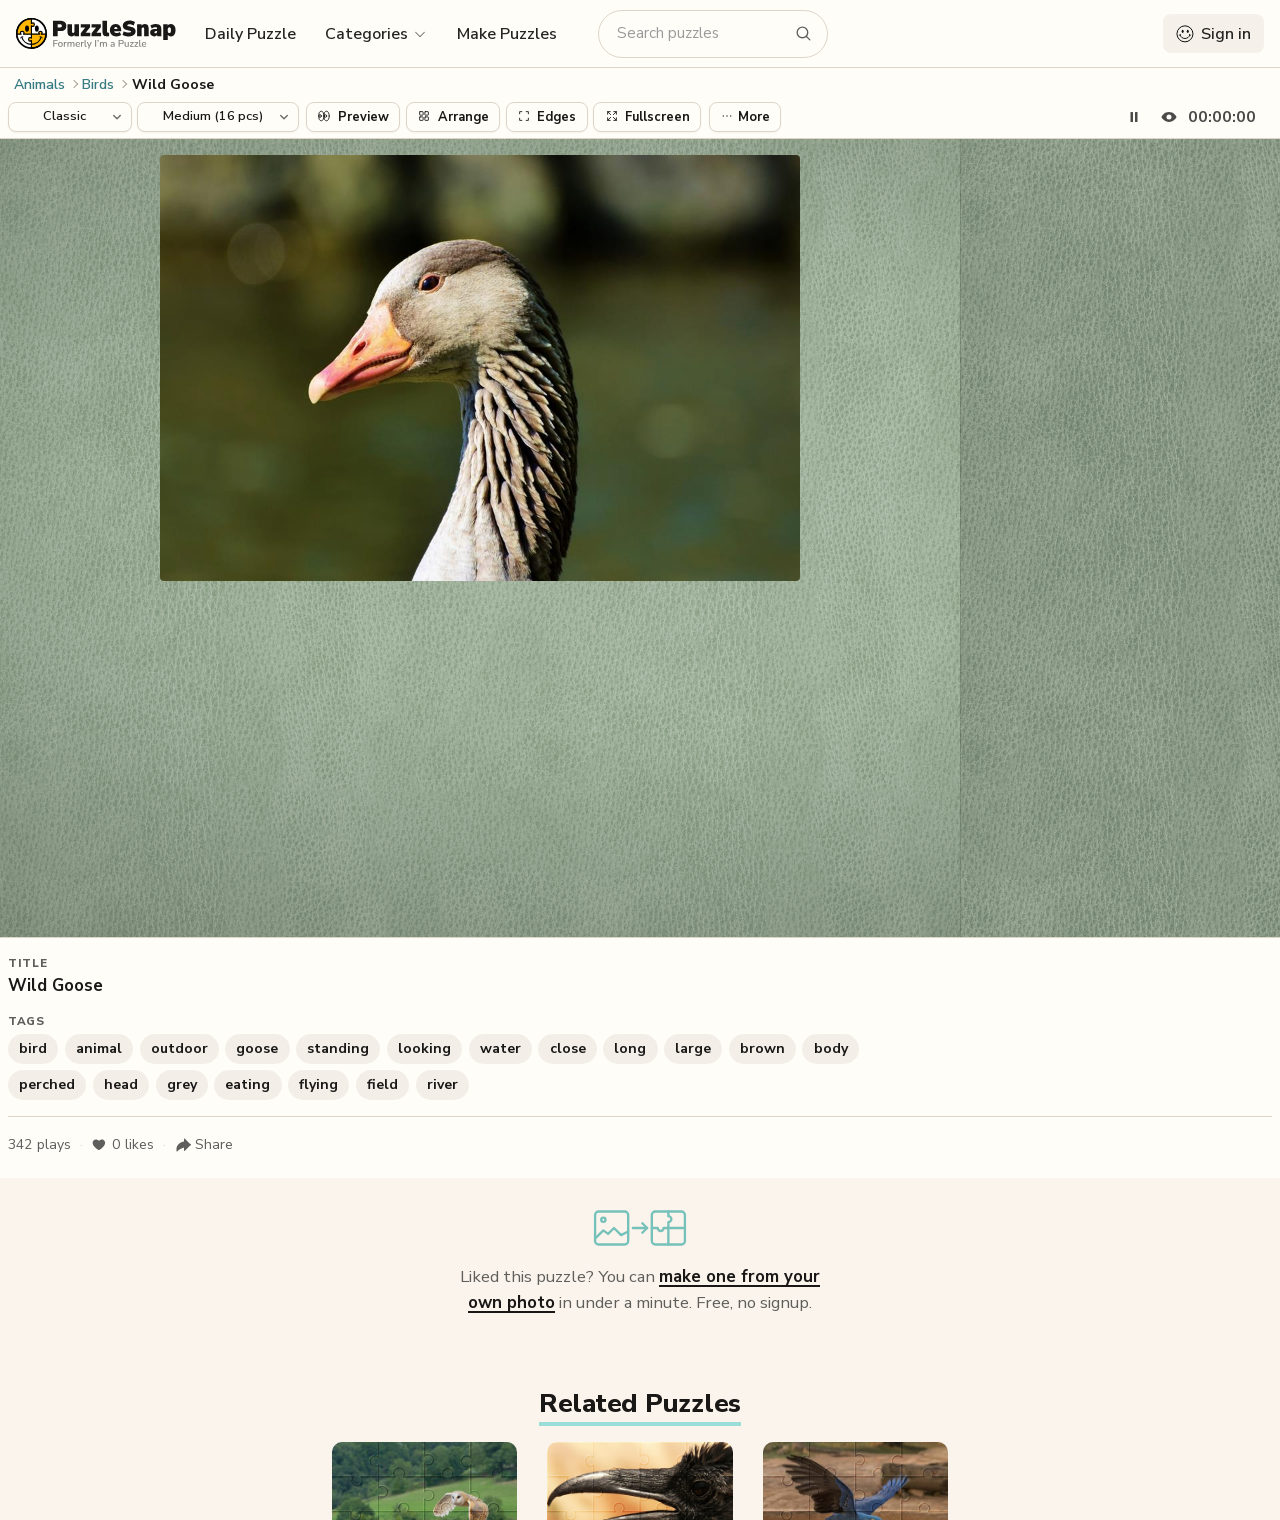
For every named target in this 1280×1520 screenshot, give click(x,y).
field (382, 1084)
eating (247, 1084)
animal (99, 1048)
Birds (98, 84)
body (831, 1048)
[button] (376, 33)
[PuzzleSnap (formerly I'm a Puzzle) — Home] (96, 33)
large (693, 1048)
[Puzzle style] (70, 117)
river (442, 1084)
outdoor (179, 1048)
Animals (39, 84)
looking (424, 1048)
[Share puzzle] (204, 1145)
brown (762, 1048)
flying (318, 1084)
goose (257, 1048)
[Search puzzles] (701, 33)
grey (182, 1084)
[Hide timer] (1204, 117)
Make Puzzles (507, 34)
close (568, 1048)
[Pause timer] (1134, 117)
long (630, 1048)
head (121, 1084)
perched (47, 1084)
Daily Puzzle (250, 34)
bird (33, 1048)
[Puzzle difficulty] (218, 117)
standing (338, 1048)
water (500, 1048)
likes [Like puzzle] (122, 1145)
